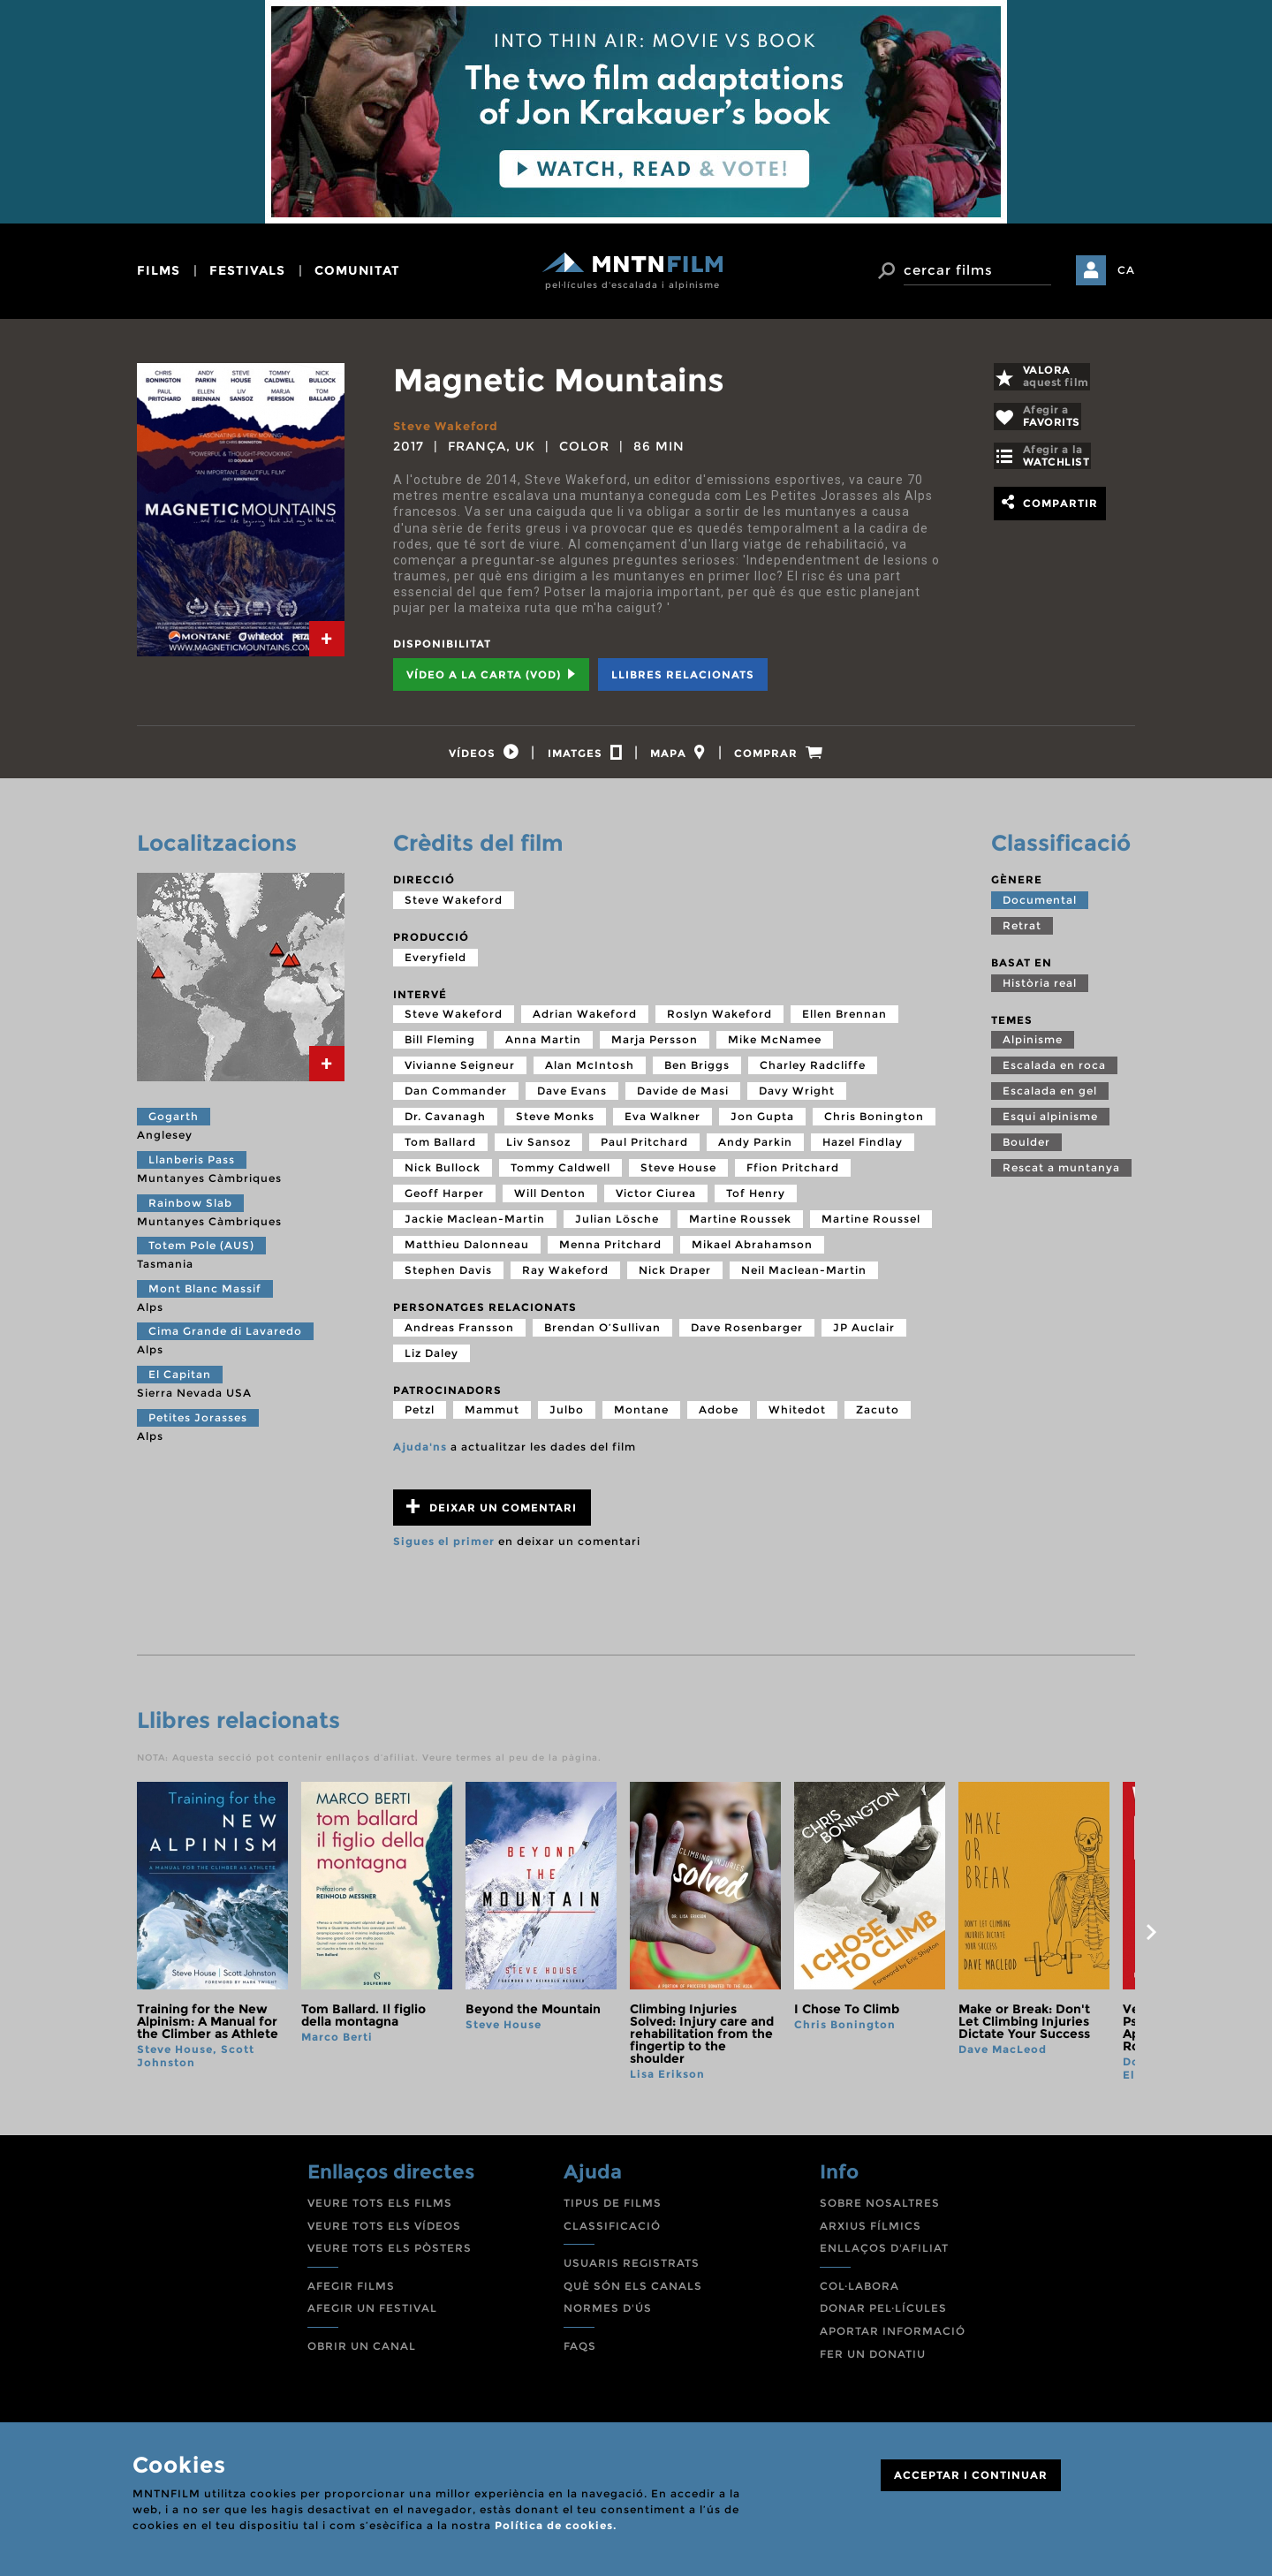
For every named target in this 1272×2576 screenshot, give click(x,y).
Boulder (1026, 1149)
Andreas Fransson (459, 1335)
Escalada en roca (1054, 1073)
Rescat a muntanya (1061, 1175)
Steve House (678, 1175)
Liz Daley (431, 1361)
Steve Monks (555, 1124)
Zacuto (877, 1417)
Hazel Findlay (862, 1149)
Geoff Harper (444, 1201)
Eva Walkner (662, 1124)
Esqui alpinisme (1050, 1124)
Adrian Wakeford (585, 1021)
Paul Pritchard (644, 1149)
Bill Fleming (440, 1047)
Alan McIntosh (589, 1073)
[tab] (326, 638)
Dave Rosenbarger (747, 1335)
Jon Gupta (762, 1124)
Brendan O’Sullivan (602, 1335)
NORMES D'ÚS (608, 2315)
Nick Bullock (443, 1175)
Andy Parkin (755, 1149)
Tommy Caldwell (560, 1175)
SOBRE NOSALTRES (880, 2210)
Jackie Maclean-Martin (475, 1226)
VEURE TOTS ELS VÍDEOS (384, 2233)
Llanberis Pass (191, 1167)
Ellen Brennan (844, 1021)
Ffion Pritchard (792, 1175)
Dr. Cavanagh (445, 1124)
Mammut (492, 1417)
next (1151, 1940)
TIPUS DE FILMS (613, 2210)
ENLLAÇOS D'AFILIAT (884, 2255)
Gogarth (173, 1124)
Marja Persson (654, 1047)
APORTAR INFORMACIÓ (892, 2338)
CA (1126, 270)
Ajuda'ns (420, 1454)
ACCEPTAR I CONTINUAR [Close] (971, 2474)
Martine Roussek (740, 1226)
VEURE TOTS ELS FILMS (379, 2210)
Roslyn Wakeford (719, 1021)
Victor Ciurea (656, 1201)
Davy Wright (797, 1098)
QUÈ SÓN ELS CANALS (633, 2293)
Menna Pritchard (610, 1252)
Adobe (718, 1417)
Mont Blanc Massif (204, 1296)
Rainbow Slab (190, 1209)
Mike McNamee (775, 1047)
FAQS (580, 2353)
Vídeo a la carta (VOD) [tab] (491, 674)
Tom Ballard (440, 1149)
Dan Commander (456, 1098)
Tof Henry (755, 1201)
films (158, 270)
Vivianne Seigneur (460, 1073)
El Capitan (179, 1382)
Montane (641, 1417)
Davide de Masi (683, 1098)
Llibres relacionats (682, 674)
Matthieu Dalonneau (467, 1252)
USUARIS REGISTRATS (632, 2270)
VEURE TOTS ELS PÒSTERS (389, 2255)
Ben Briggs (697, 1073)
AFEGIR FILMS (351, 2293)
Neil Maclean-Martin (804, 1277)
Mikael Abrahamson (752, 1252)
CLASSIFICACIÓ (612, 2233)
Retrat (1022, 933)
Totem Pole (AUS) (201, 1253)
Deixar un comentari (491, 1514)
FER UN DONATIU (873, 2361)
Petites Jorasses (197, 1424)
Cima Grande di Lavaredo (225, 1338)
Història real (1040, 989)
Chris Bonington (874, 1124)
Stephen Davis (448, 1277)
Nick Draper (675, 1277)
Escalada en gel (1050, 1098)
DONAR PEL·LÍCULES (883, 2315)
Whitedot (797, 1417)
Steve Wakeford (449, 426)
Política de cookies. (556, 2525)
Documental (1040, 907)
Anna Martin (543, 1047)
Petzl (420, 1417)
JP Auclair (864, 1335)
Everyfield (435, 964)
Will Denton (550, 1201)
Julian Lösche (617, 1226)
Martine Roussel (871, 1226)
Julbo (566, 1417)
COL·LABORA (859, 2293)
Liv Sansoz (538, 1149)
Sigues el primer (444, 1549)
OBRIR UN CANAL (361, 2353)
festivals (247, 270)
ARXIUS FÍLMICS (870, 2233)
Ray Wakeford (565, 1277)
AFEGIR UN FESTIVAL (372, 2315)
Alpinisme (1033, 1047)
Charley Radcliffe (813, 1073)
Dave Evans (572, 1098)
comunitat (357, 270)
